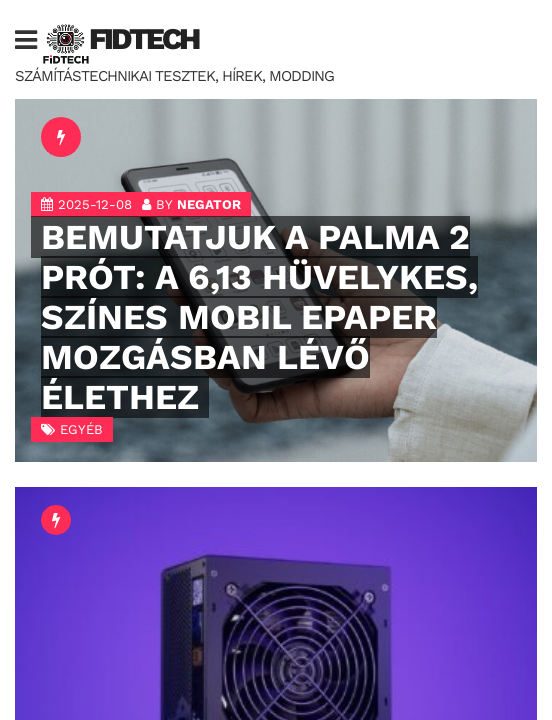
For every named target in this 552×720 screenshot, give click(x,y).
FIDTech (143, 38)
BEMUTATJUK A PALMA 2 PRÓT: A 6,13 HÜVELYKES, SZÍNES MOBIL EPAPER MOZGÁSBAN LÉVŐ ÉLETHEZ (259, 317)
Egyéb (81, 429)
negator (209, 204)
